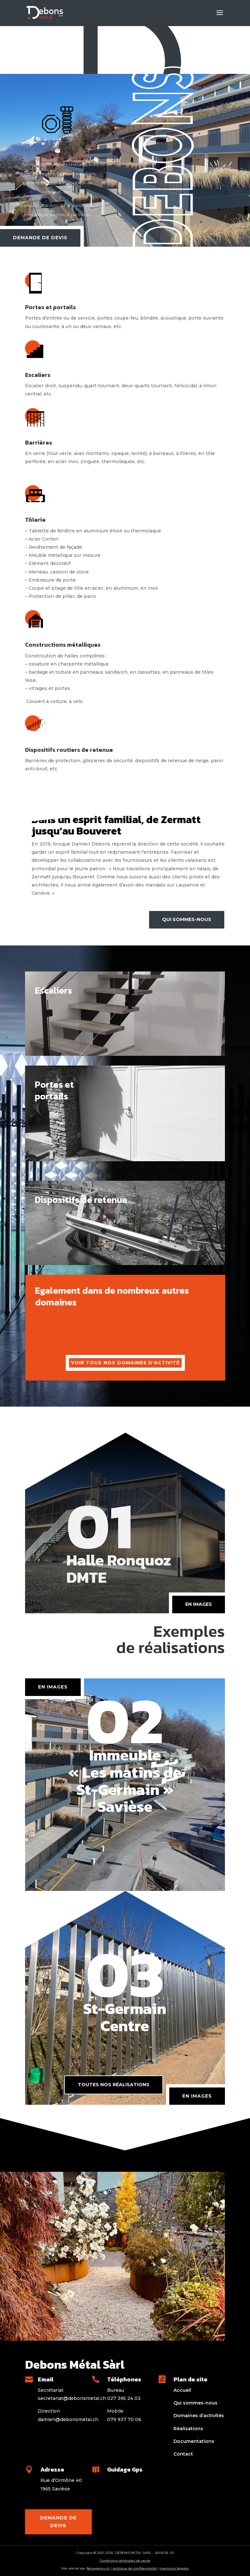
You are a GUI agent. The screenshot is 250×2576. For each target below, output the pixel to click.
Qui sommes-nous (186, 919)
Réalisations (188, 2428)
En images (197, 2096)
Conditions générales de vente (125, 2560)
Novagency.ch (98, 2568)
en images (198, 1604)
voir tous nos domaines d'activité (125, 1363)
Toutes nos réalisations (113, 2084)
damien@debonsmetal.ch (68, 2419)
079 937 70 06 (124, 2419)
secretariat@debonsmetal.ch (72, 2398)
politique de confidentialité (134, 2568)
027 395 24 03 (124, 2398)
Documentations (194, 2441)
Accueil (182, 2390)
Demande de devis (40, 238)
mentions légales (174, 2568)
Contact (183, 2454)
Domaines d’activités (199, 2415)
